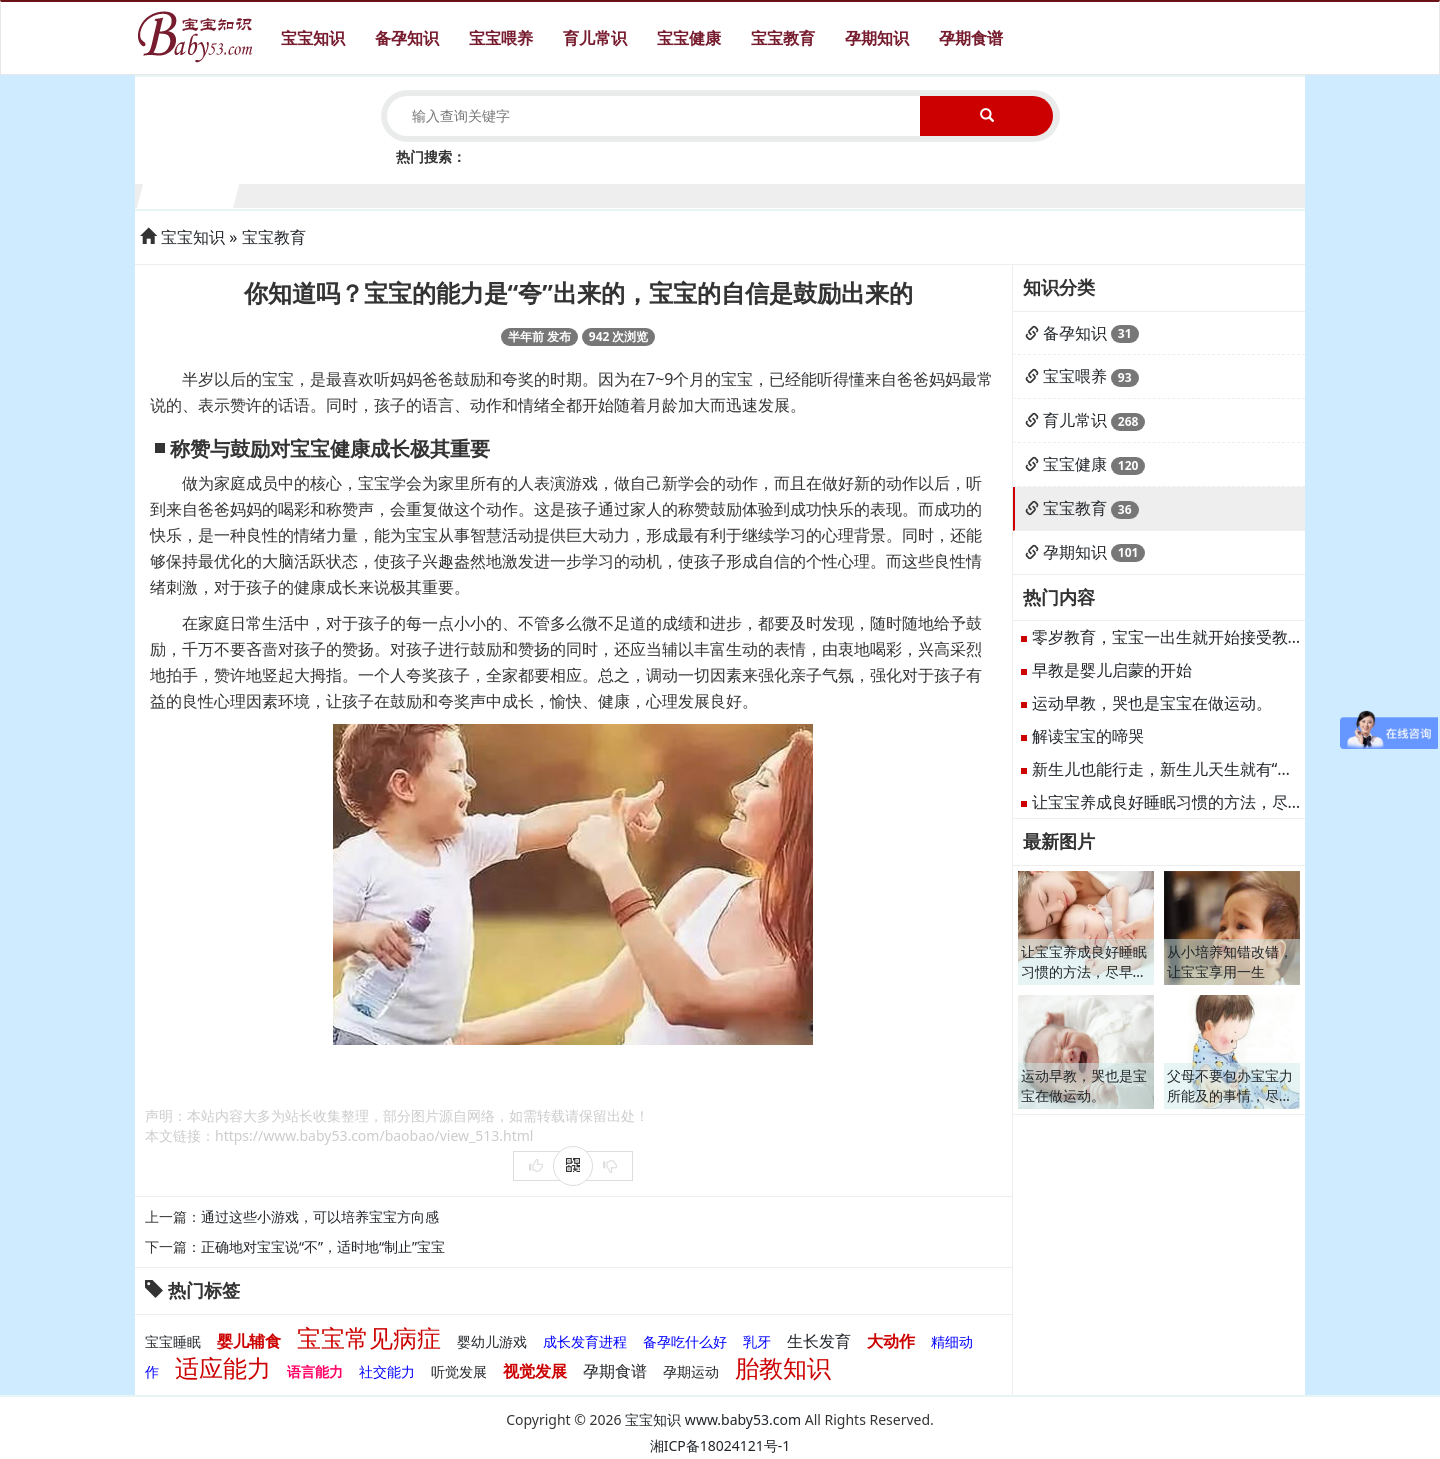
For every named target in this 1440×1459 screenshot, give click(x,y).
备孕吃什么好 (685, 1341)
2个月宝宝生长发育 (286, 193)
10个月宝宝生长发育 (1059, 193)
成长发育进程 (585, 1341)
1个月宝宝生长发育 (189, 193)
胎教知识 (783, 1367)
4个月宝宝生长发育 (479, 193)
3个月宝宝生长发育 (382, 193)
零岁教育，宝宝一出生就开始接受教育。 (1176, 637)
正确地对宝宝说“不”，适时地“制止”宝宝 (323, 1246)
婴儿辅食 (249, 1341)
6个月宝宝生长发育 (672, 193)
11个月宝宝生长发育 (1156, 193)
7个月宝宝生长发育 (769, 193)
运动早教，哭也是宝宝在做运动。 (1152, 703)
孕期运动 (691, 1371)
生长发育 (819, 1341)
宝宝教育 (783, 38)
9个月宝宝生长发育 (962, 193)
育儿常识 (595, 38)
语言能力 (315, 1371)
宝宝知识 (313, 38)
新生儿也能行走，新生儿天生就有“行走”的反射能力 (1214, 769)
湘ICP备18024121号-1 (720, 1445)
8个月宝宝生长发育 (866, 193)
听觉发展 (459, 1371)
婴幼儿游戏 (492, 1341)
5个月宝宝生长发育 (576, 193)
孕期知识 (877, 38)
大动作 (891, 1341)
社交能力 (387, 1371)
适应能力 (223, 1367)
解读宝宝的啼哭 (1088, 736)
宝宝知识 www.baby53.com (713, 1419)
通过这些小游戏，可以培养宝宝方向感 (320, 1216)
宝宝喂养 (501, 38)
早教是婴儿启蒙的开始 (1112, 670)
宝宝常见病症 (369, 1337)
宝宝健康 (689, 38)
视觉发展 (535, 1371)
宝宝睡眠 (173, 1341)
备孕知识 (407, 38)
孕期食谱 (971, 38)
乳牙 (757, 1341)
